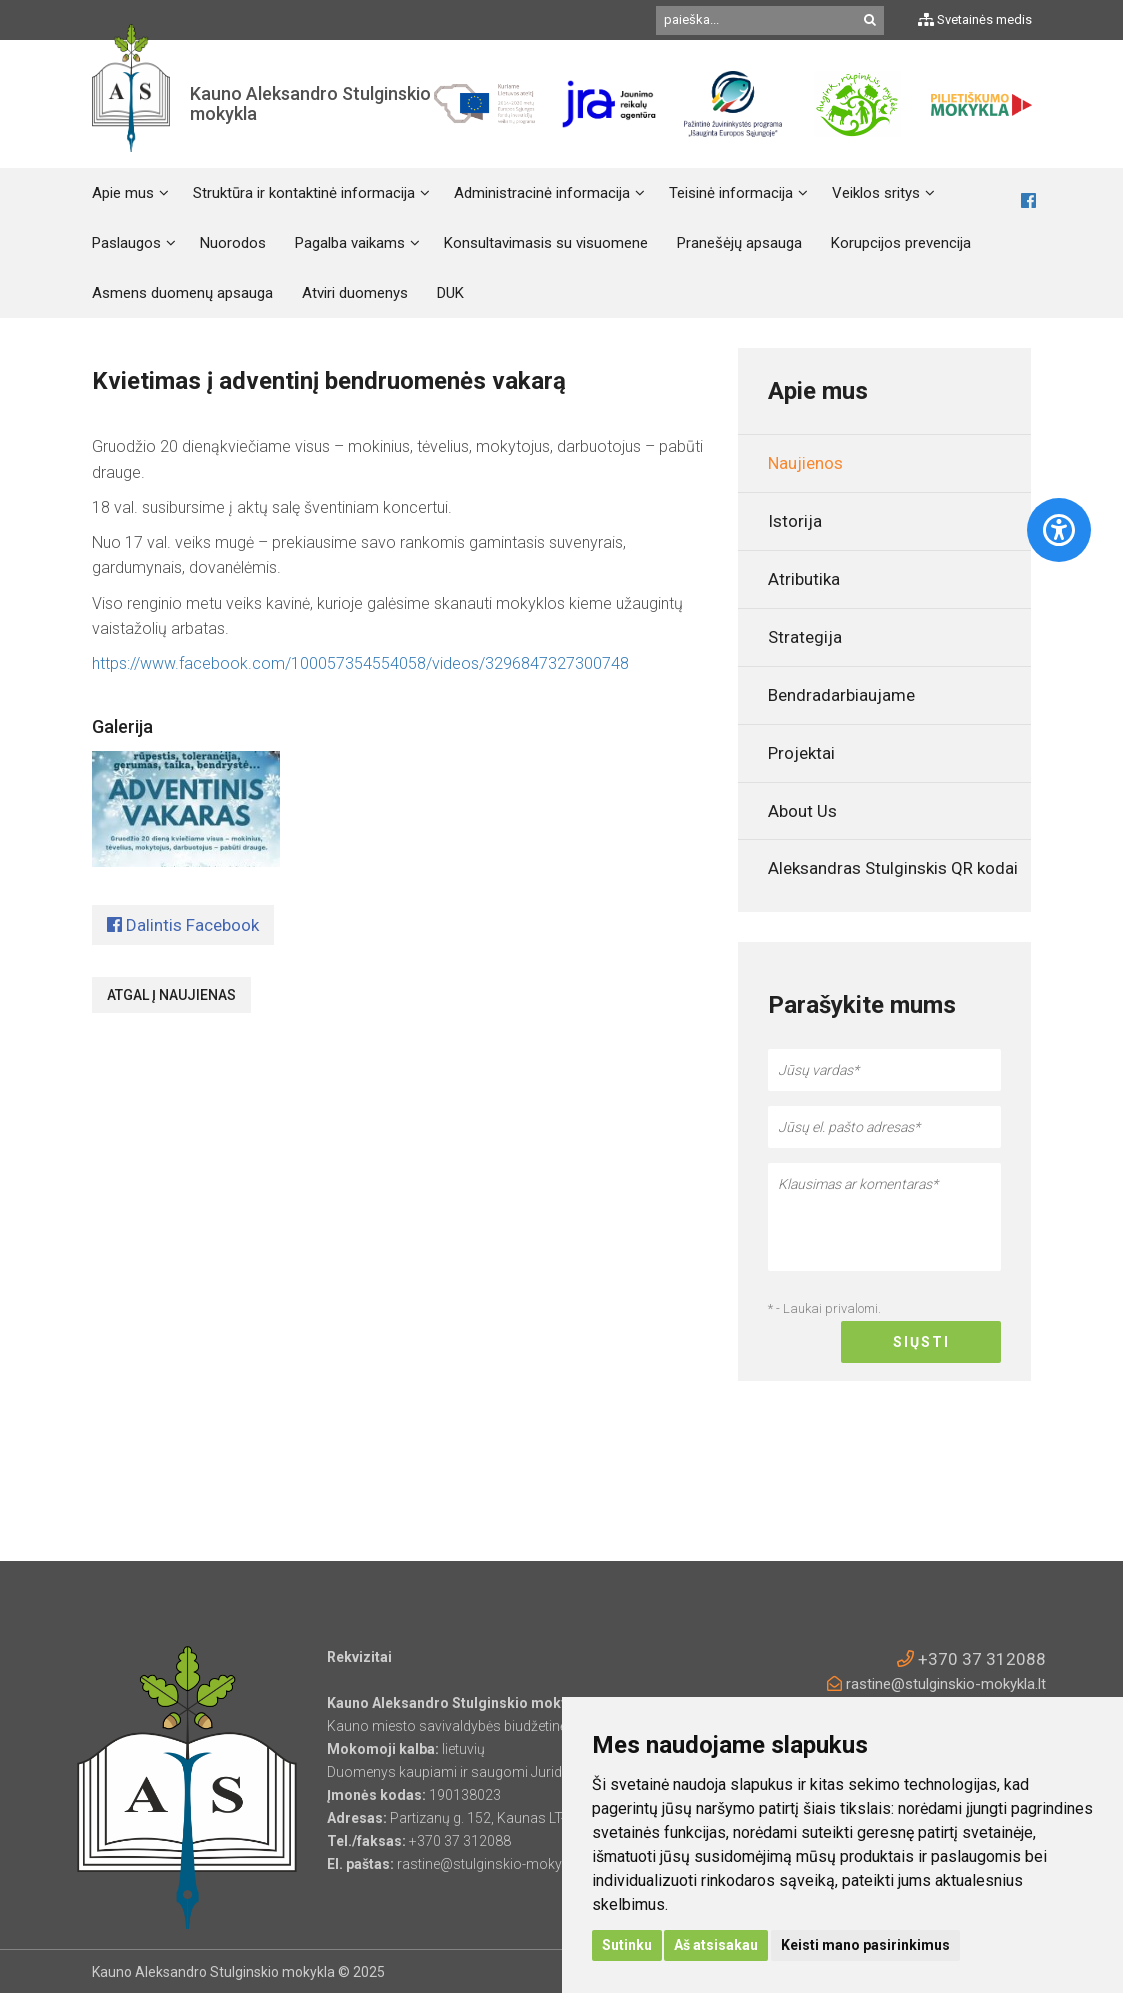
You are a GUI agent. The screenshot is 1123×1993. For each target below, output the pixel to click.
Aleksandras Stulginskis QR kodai (893, 868)
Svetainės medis (975, 19)
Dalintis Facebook (183, 925)
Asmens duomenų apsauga (182, 293)
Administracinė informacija (542, 193)
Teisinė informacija (731, 193)
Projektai (801, 753)
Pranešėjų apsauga (739, 243)
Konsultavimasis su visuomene (546, 243)
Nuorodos (233, 243)
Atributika (804, 579)
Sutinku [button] (627, 1945)
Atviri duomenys (355, 293)
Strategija (805, 637)
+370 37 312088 (971, 1659)
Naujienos (805, 463)
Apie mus (123, 193)
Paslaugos (126, 243)
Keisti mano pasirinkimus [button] (865, 1945)
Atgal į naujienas (171, 995)
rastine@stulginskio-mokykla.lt (936, 1684)
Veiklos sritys (876, 193)
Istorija (795, 521)
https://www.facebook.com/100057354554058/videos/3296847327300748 (360, 663)
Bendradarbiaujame (841, 695)
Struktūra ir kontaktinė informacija (304, 193)
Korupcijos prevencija (901, 243)
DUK (450, 293)
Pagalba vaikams (350, 243)
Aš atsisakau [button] (716, 1945)
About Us (802, 811)
